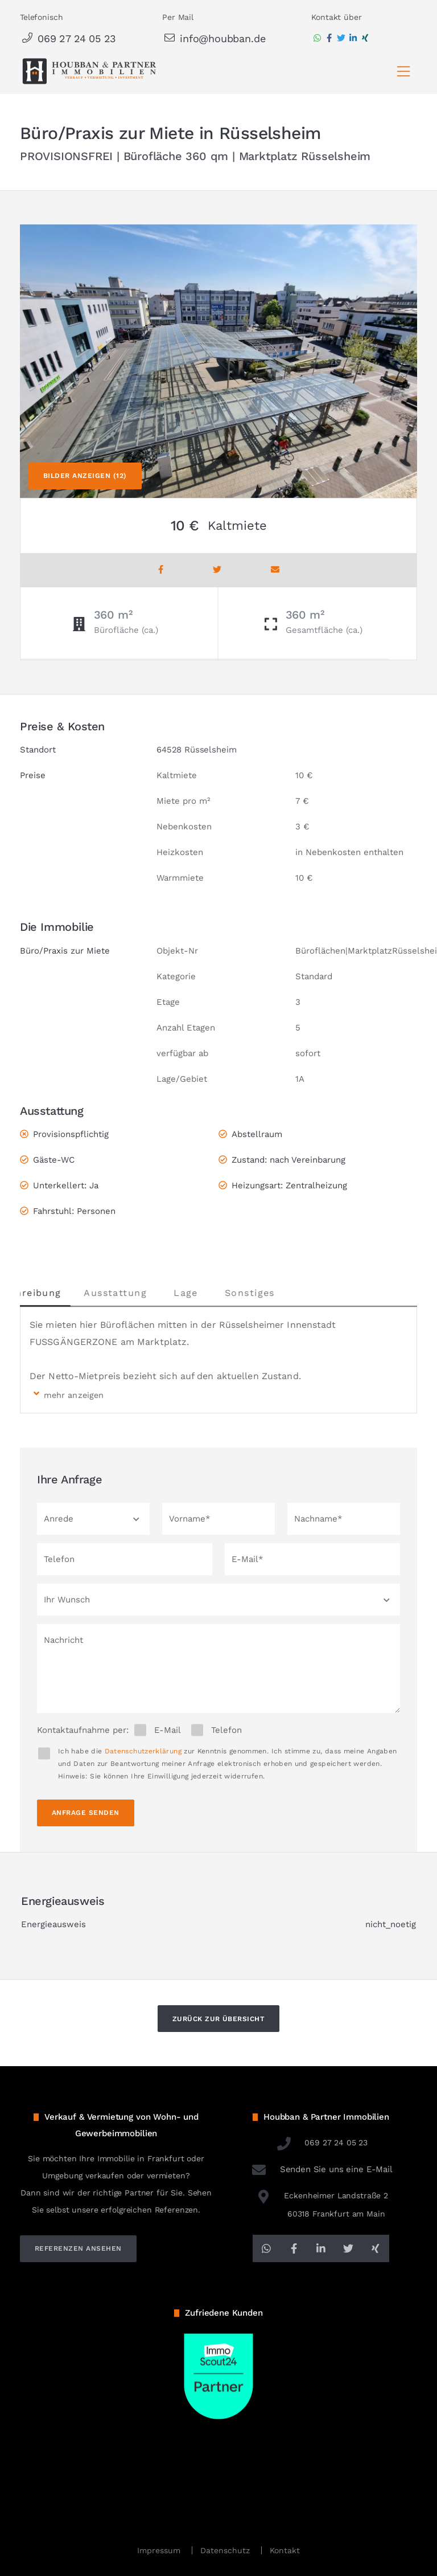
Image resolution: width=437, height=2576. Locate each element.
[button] (93, 1519)
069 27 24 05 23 (68, 38)
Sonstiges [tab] (287, 1292)
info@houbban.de (213, 38)
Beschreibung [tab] (63, 1292)
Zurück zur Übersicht (218, 2019)
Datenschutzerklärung (143, 1751)
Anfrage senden (85, 1813)
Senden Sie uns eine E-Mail (321, 2169)
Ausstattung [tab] (152, 1292)
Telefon (226, 1730)
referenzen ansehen (78, 2248)
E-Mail (167, 1730)
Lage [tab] (223, 1292)
